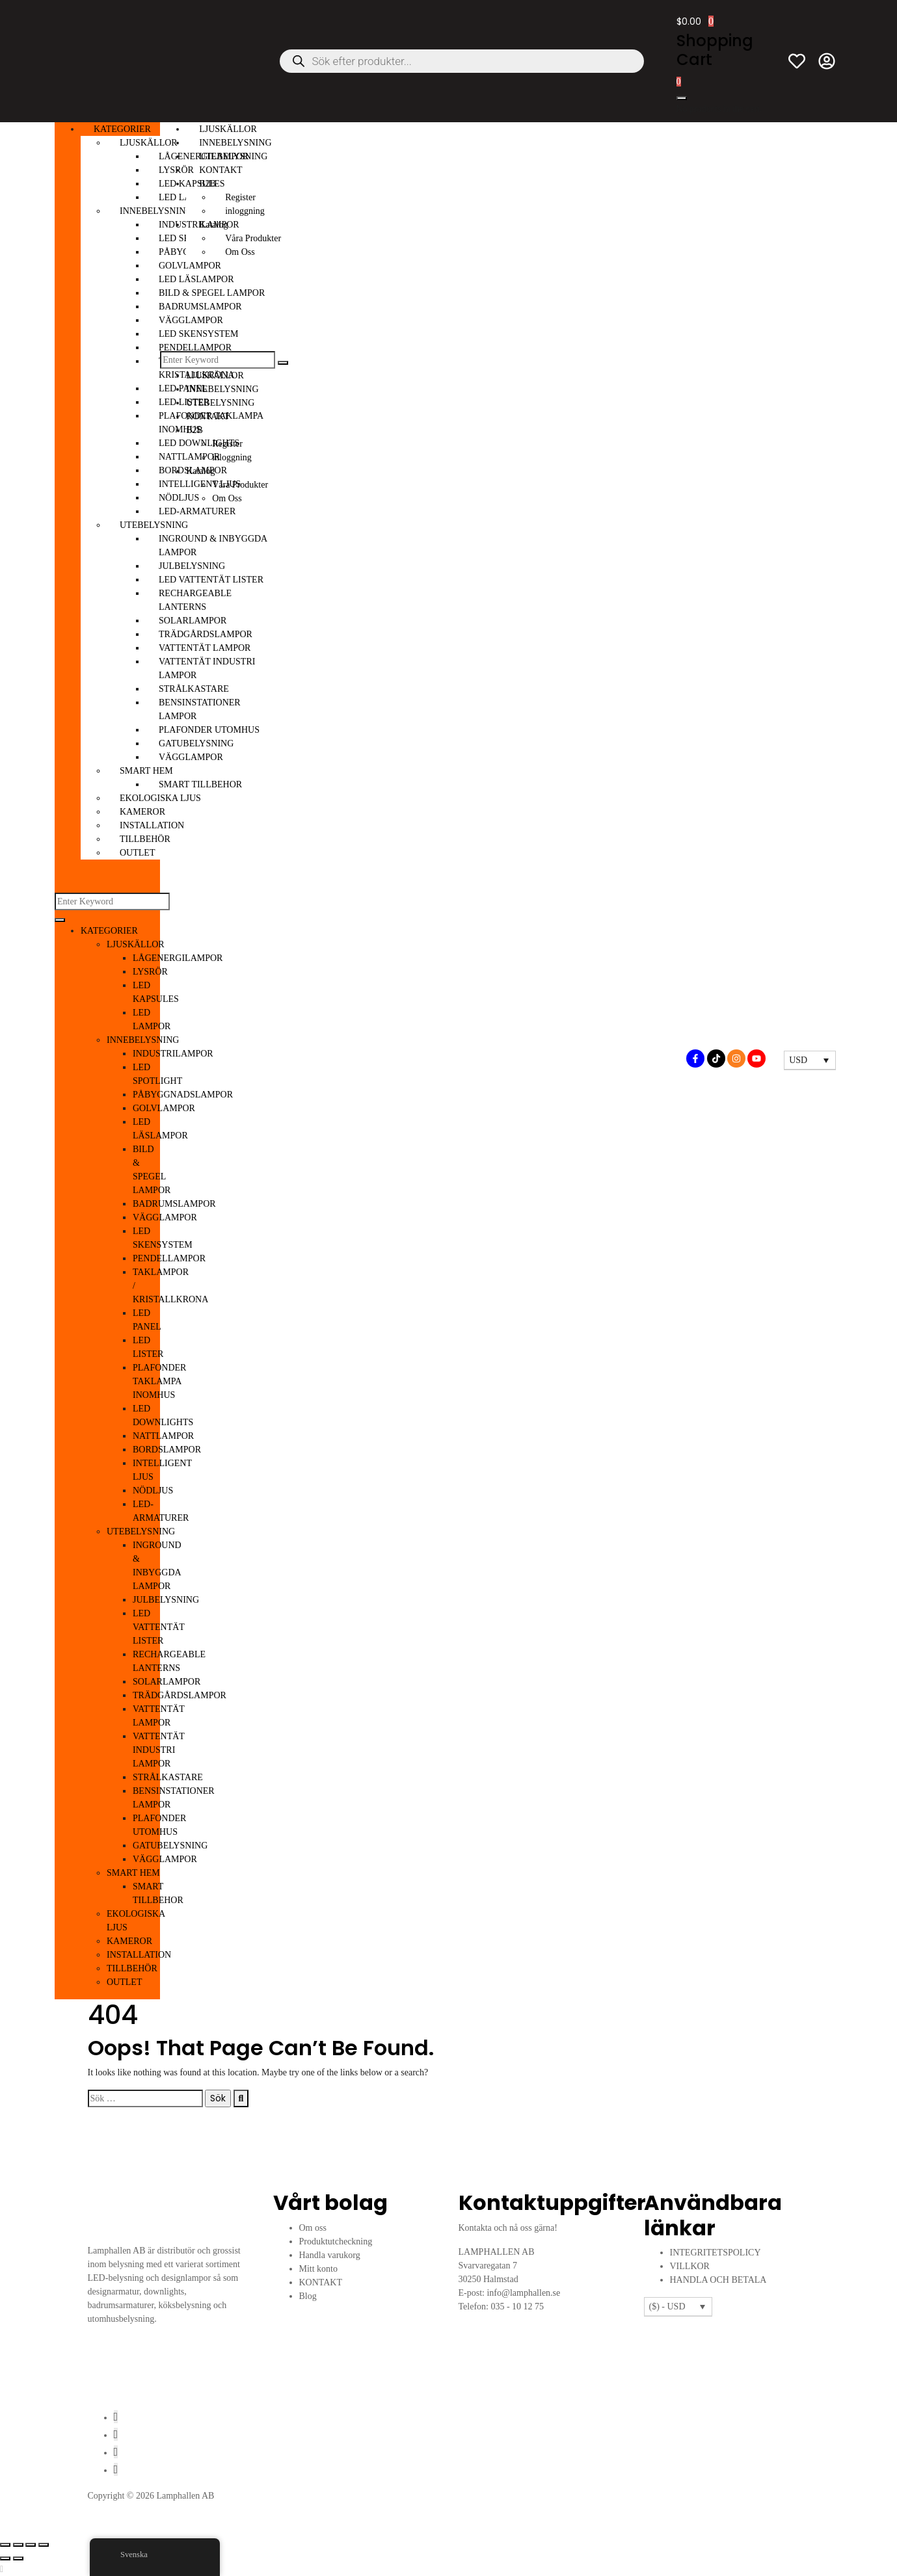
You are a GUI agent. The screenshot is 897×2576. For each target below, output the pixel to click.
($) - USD (667, 2306)
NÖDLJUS (153, 1490)
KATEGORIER (122, 129)
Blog (308, 2296)
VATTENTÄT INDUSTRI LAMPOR (159, 1749)
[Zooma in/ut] (5, 2545)
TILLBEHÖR (145, 839)
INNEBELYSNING (156, 211)
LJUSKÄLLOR (149, 143)
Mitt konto (318, 2269)
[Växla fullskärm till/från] (18, 2545)
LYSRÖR (150, 972)
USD (798, 1060)
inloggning (245, 211)
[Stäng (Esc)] (43, 2545)
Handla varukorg (329, 2255)
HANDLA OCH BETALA (718, 2280)
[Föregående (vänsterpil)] (5, 2558)
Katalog (213, 225)
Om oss (313, 2228)
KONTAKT (221, 170)
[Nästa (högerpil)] (18, 2558)
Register (240, 197)
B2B (207, 184)
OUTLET (137, 853)
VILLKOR (690, 2266)
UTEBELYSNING (154, 525)
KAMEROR (142, 812)
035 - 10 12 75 (517, 2306)
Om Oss (240, 252)
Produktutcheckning (336, 2241)
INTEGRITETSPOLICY (715, 2252)
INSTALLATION (152, 825)
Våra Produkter (253, 238)
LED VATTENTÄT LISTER (159, 1627)
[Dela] (30, 2545)
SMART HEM (146, 771)
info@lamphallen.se (523, 2293)
